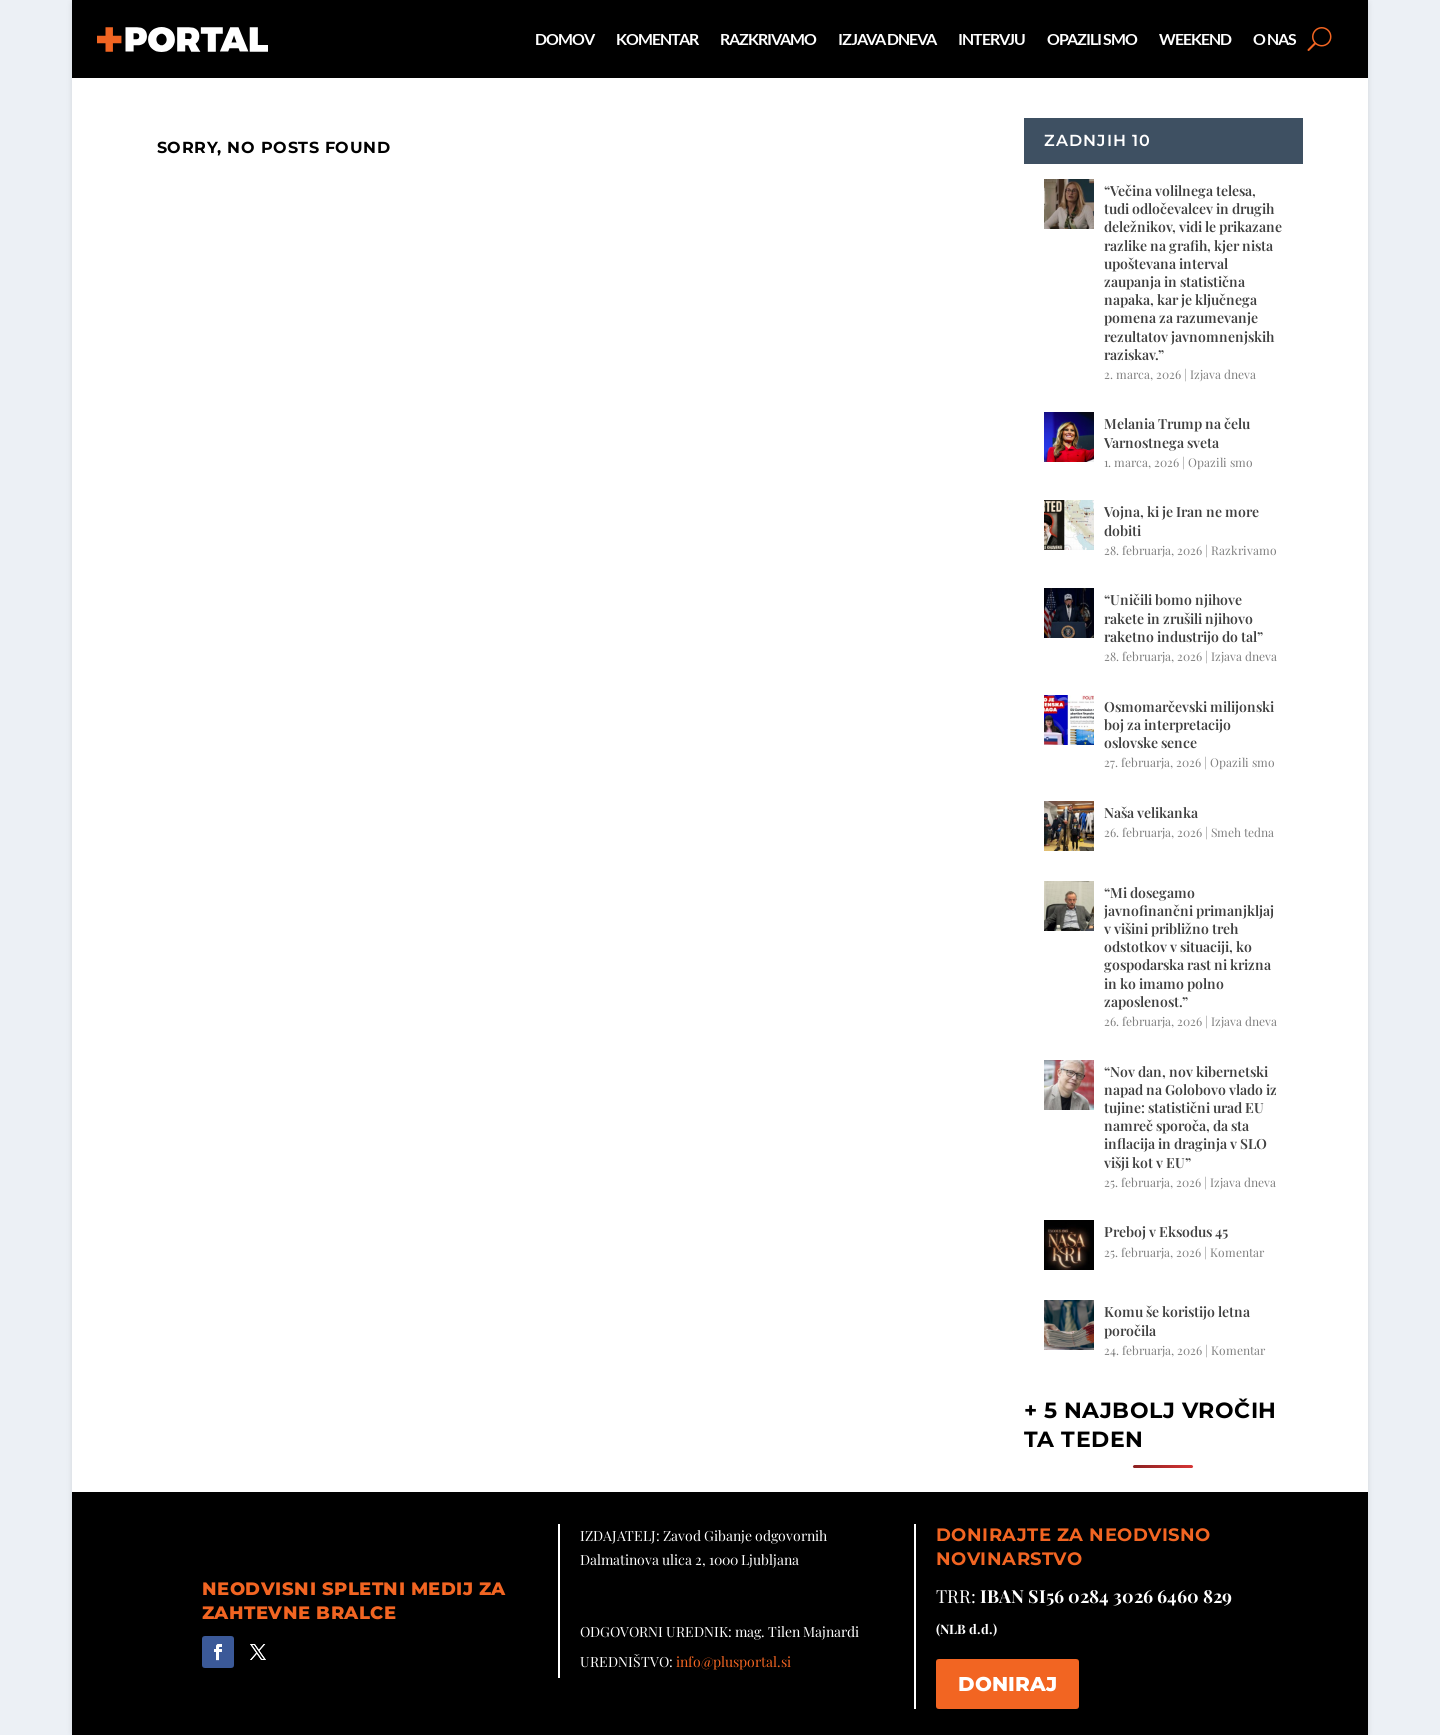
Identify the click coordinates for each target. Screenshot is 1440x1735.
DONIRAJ (1007, 1684)
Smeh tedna (1242, 832)
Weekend (1195, 38)
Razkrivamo (768, 38)
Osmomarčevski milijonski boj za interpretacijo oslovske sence (1189, 724)
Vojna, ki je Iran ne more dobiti (1181, 520)
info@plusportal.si (733, 1661)
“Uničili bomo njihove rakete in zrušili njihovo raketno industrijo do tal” (1183, 617)
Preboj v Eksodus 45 (1166, 1231)
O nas (1274, 38)
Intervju (991, 38)
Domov (564, 38)
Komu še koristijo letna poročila (1177, 1320)
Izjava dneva (887, 38)
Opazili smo (1092, 38)
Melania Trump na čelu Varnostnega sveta (1177, 432)
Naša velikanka (1151, 812)
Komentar (657, 38)
